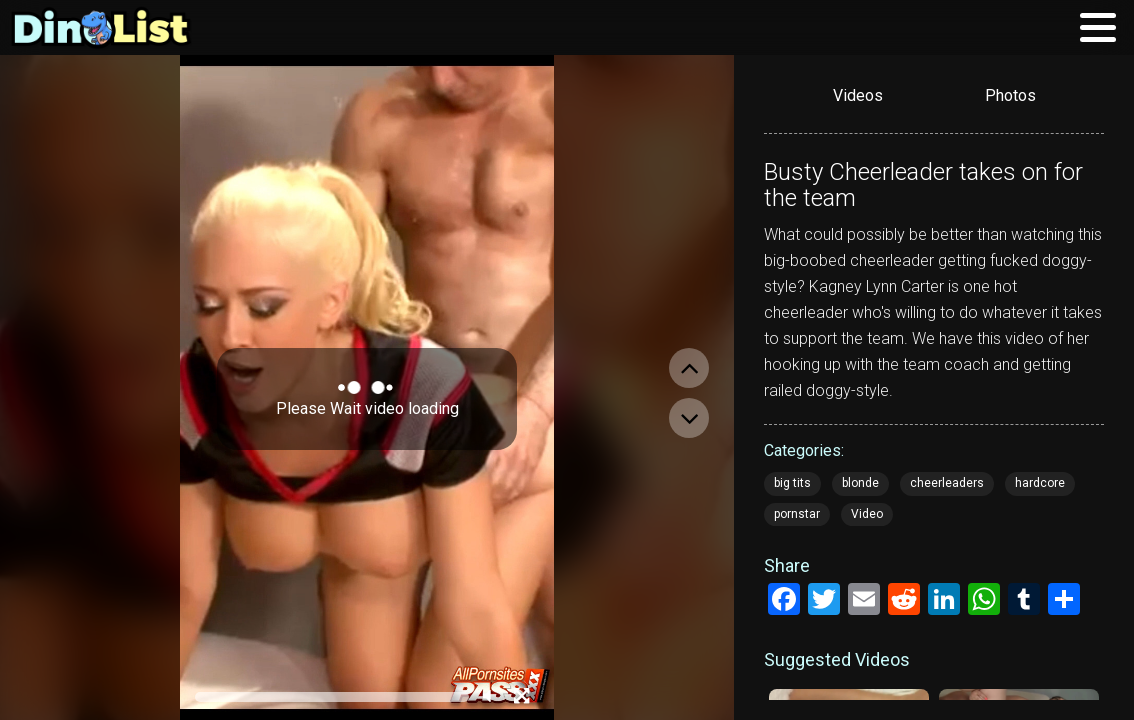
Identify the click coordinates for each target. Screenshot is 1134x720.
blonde (860, 483)
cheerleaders (947, 483)
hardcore (1040, 483)
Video (867, 514)
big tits (792, 483)
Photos (1010, 95)
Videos (858, 95)
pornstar (797, 514)
